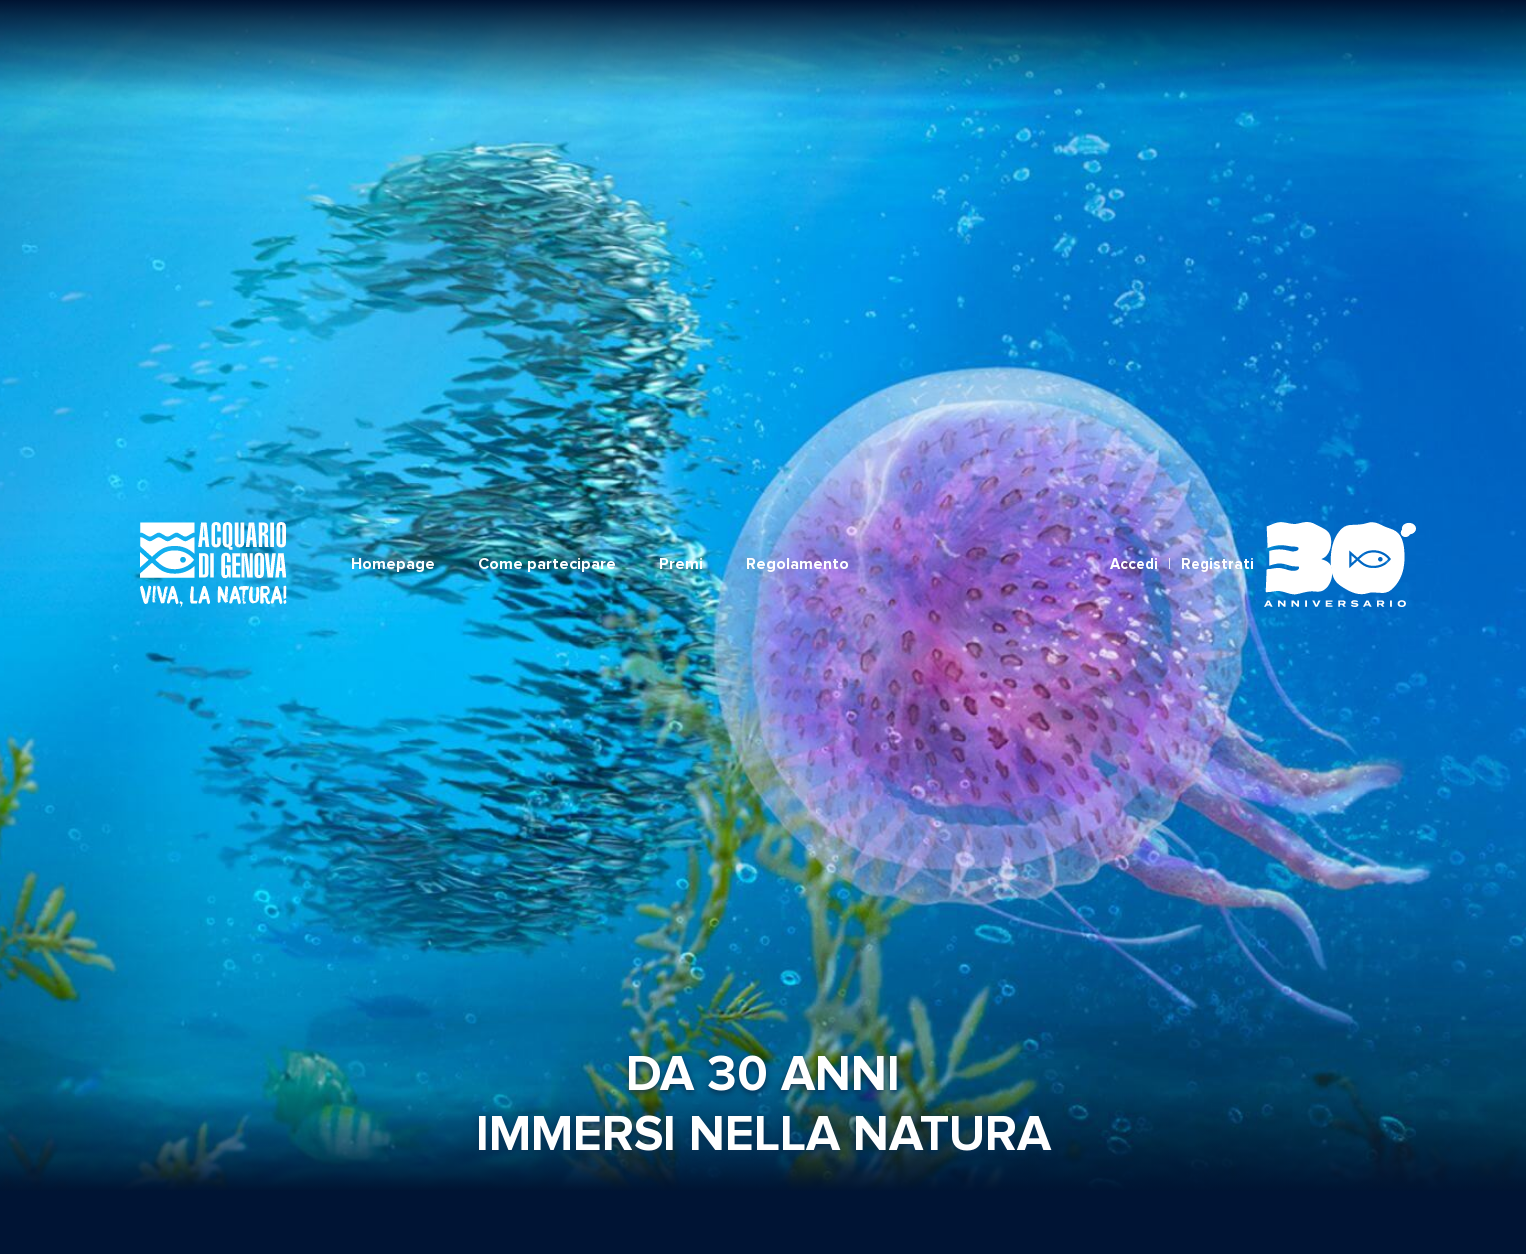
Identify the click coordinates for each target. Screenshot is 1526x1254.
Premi (681, 57)
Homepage (393, 57)
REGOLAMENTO (712, 1213)
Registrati (1217, 57)
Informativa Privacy (902, 1213)
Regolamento (797, 57)
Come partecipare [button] (547, 57)
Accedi (1134, 57)
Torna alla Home (763, 1020)
